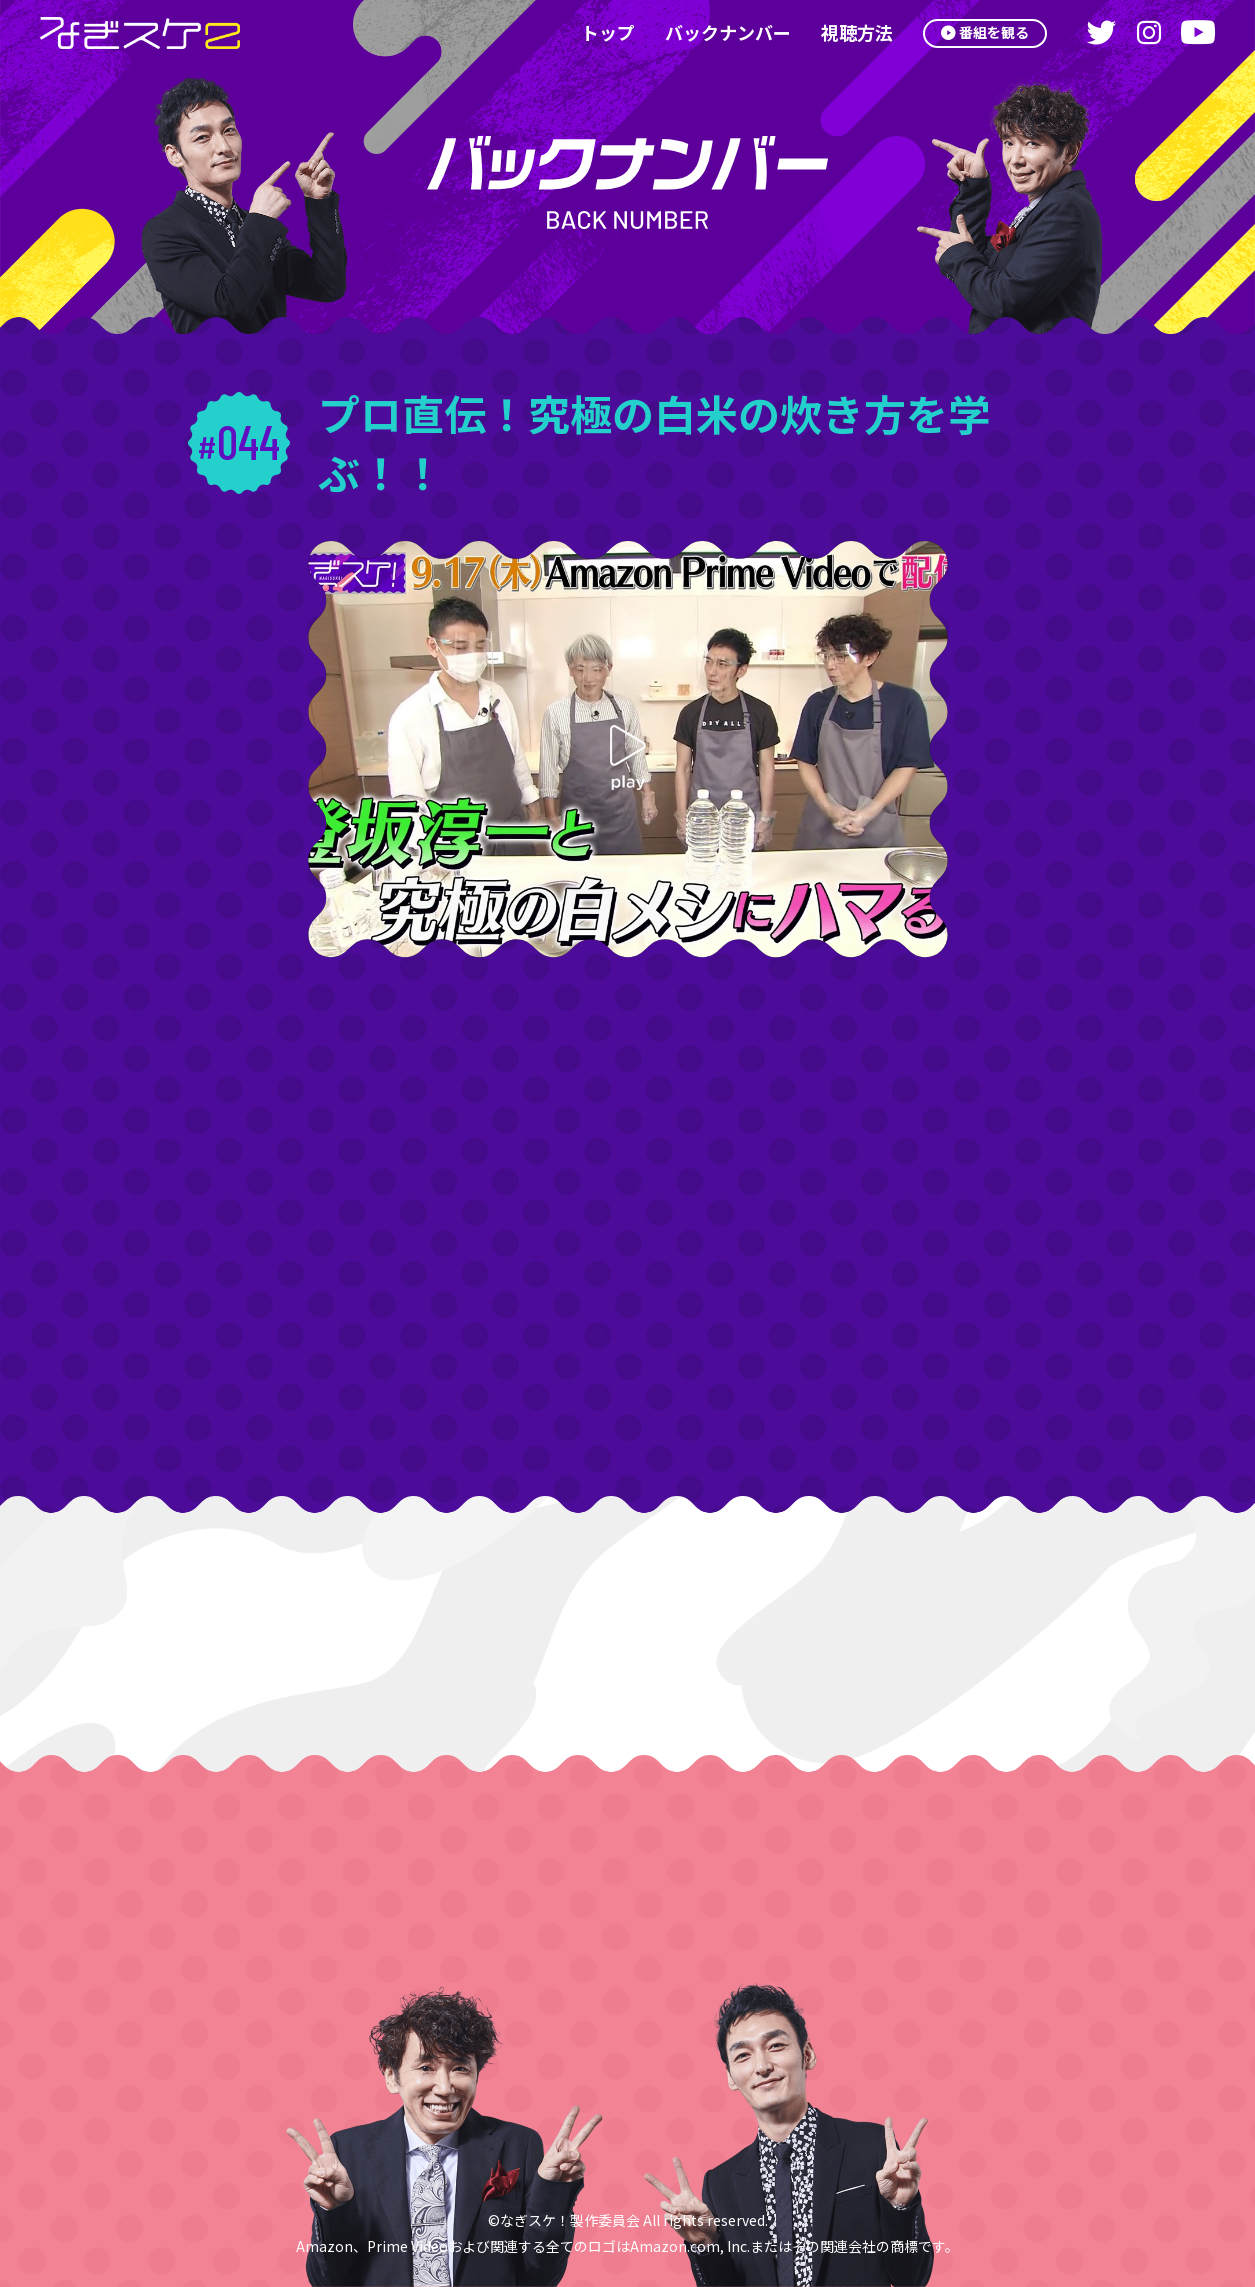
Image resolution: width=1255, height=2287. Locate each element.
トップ (596, 32)
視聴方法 (845, 32)
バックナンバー (716, 32)
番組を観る (989, 32)
